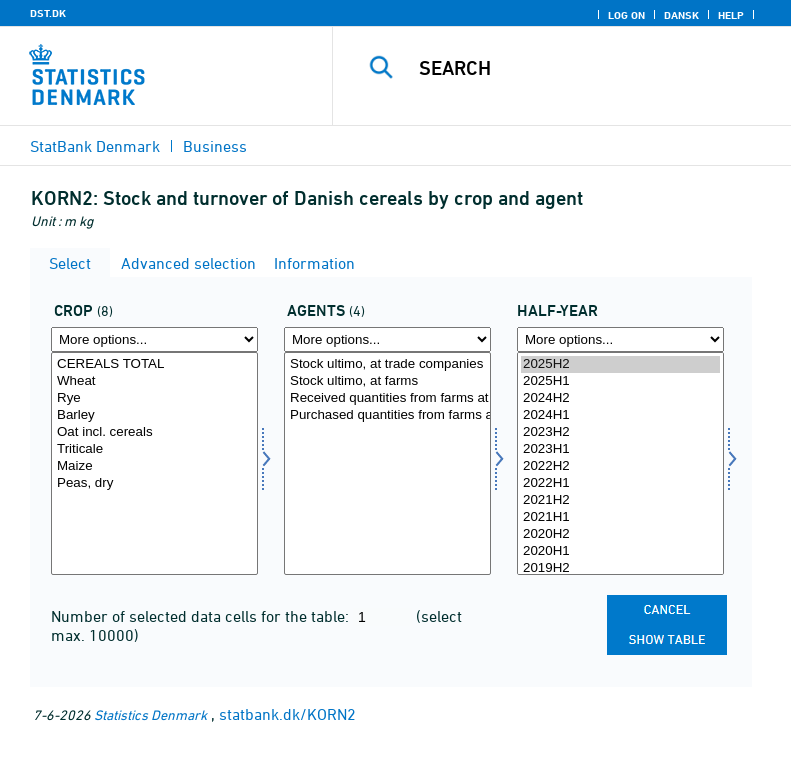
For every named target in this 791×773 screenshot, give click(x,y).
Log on (626, 15)
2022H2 (620, 466)
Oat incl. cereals (154, 432)
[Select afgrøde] (154, 463)
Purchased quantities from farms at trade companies (387, 415)
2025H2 (620, 364)
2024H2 (620, 398)
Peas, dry (154, 483)
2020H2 (620, 534)
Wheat (154, 381)
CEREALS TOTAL (154, 364)
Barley (154, 415)
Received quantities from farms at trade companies (387, 398)
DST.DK (48, 13)
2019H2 (620, 568)
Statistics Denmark (150, 714)
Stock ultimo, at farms (387, 381)
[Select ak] (387, 463)
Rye (154, 398)
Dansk (681, 15)
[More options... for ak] (387, 339)
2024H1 (620, 415)
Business (215, 146)
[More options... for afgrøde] (154, 339)
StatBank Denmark (95, 146)
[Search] (592, 68)
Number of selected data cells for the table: (202, 616)
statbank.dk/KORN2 (287, 714)
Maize (154, 466)
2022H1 (620, 483)
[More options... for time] (620, 339)
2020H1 (620, 551)
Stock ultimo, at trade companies (387, 364)
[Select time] (620, 463)
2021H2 (620, 500)
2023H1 (620, 449)
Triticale (154, 449)
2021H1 (620, 517)
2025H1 (620, 381)
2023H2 (620, 432)
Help (731, 15)
